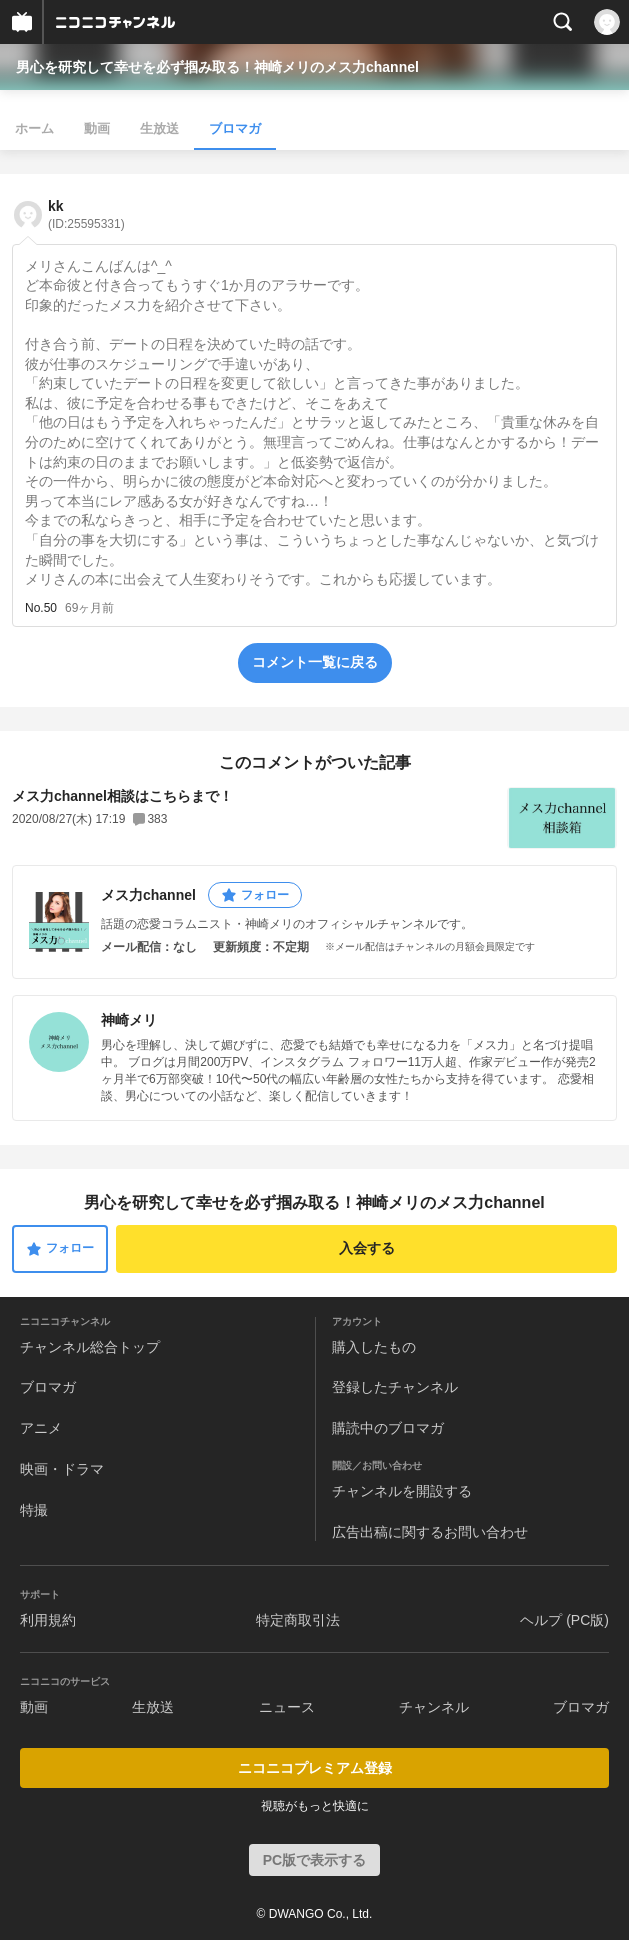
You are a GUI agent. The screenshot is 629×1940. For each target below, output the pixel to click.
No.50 (41, 608)
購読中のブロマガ (388, 1428)
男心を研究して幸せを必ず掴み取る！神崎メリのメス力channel (217, 67)
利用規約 (48, 1620)
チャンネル (434, 1707)
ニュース (287, 1707)
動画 (97, 128)
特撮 (34, 1510)
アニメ (41, 1428)
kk (86, 214)
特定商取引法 (298, 1620)
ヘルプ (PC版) (564, 1620)
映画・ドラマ (62, 1469)
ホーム (34, 128)
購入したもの (374, 1347)
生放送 (159, 128)
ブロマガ (235, 128)
